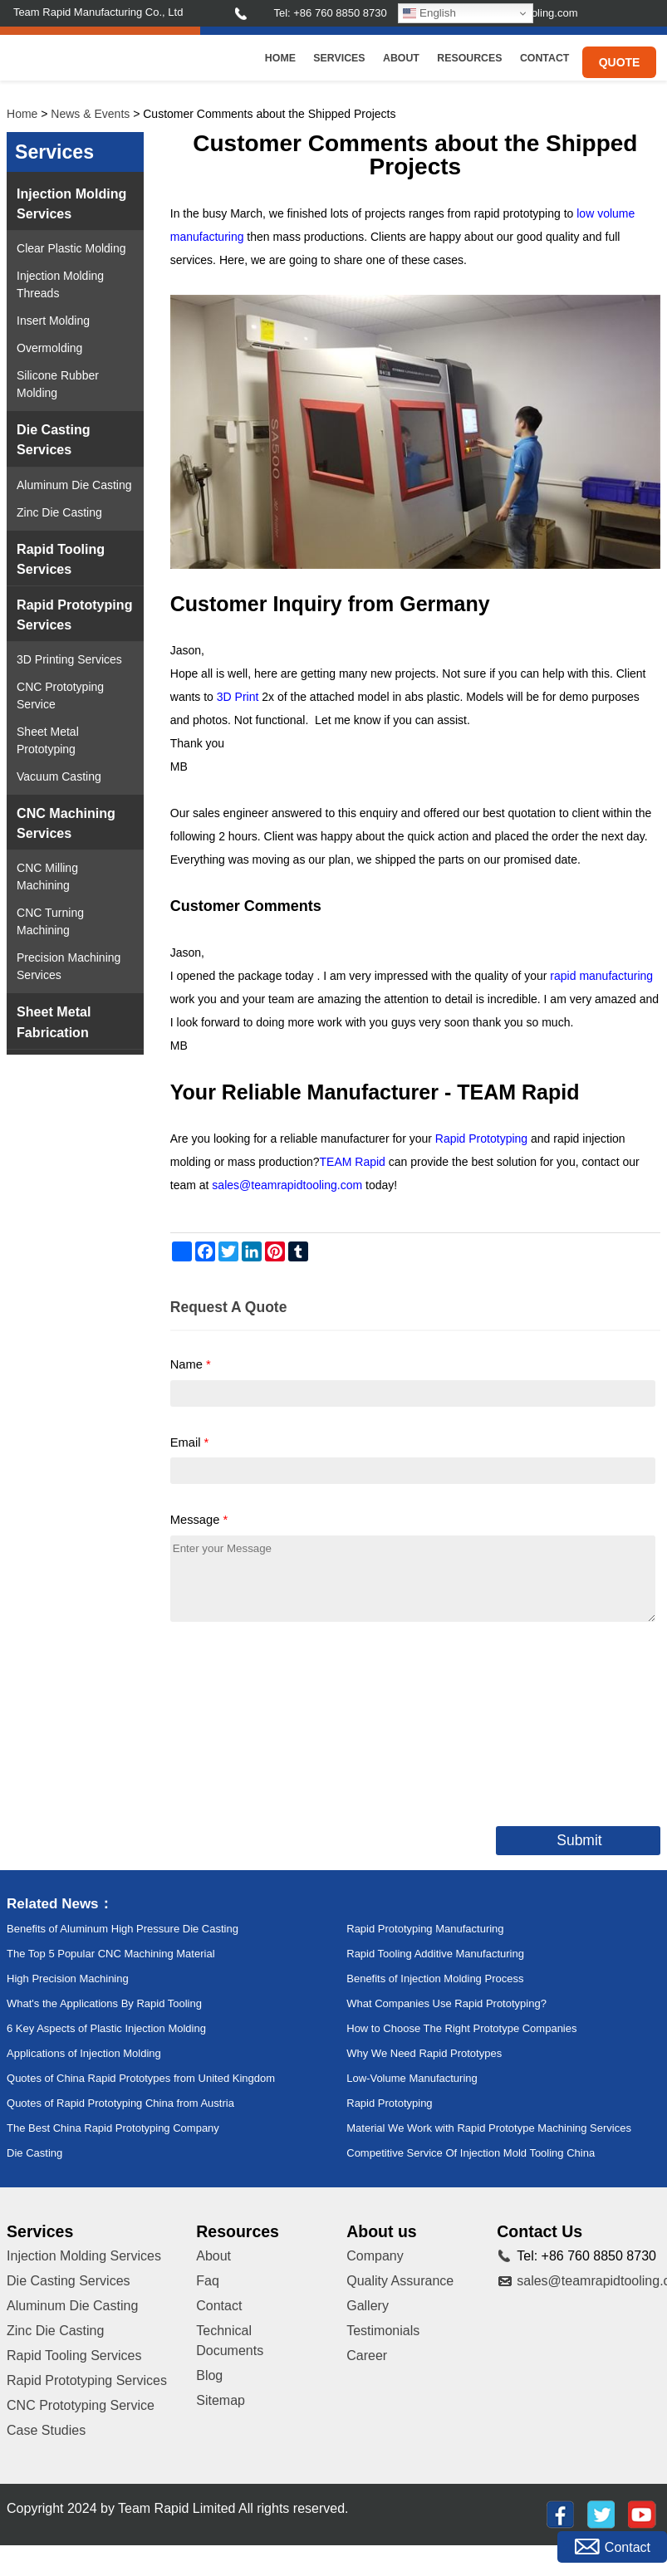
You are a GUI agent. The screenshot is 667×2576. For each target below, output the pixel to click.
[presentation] (296, 1720)
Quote (619, 62)
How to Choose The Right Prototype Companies (461, 2028)
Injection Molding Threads (60, 284)
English (429, 13)
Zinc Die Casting (59, 512)
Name (190, 1364)
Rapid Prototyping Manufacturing (424, 1928)
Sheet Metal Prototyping (48, 740)
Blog (209, 2375)
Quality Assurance (400, 2281)
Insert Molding (53, 320)
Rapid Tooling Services (61, 558)
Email (189, 1442)
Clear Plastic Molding (71, 248)
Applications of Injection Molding (84, 2053)
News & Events (90, 113)
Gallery (367, 2306)
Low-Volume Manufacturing (412, 2078)
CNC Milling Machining (47, 876)
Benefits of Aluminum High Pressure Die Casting (122, 1928)
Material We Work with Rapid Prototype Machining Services (488, 2128)
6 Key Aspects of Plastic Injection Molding (106, 2028)
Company (374, 2256)
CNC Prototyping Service (60, 695)
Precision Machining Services (68, 966)
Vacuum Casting (59, 776)
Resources (469, 58)
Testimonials (382, 2331)
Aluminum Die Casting (74, 485)
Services (339, 58)
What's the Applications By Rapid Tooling (104, 2003)
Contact (544, 58)
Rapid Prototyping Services (74, 614)
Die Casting (34, 2153)
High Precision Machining (68, 1978)
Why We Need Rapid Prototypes (424, 2053)
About (401, 58)
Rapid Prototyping (389, 2103)
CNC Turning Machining (50, 921)
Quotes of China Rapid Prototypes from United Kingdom (141, 2078)
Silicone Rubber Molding (58, 384)
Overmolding (49, 348)
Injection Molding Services (71, 203)
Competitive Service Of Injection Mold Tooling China (470, 2153)
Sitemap (220, 2400)
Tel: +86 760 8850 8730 (329, 13)
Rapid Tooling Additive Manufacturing (435, 1953)
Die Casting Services (54, 439)
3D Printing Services (69, 659)
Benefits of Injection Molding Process (434, 1978)
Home (280, 58)
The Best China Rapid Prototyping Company (113, 2128)
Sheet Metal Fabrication (54, 1021)
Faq (207, 2281)
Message (199, 1519)
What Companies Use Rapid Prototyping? (446, 2003)
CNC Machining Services (66, 823)
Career (366, 2355)
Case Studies (46, 2430)
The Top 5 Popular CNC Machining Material (111, 1953)
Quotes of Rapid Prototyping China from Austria (120, 2103)
